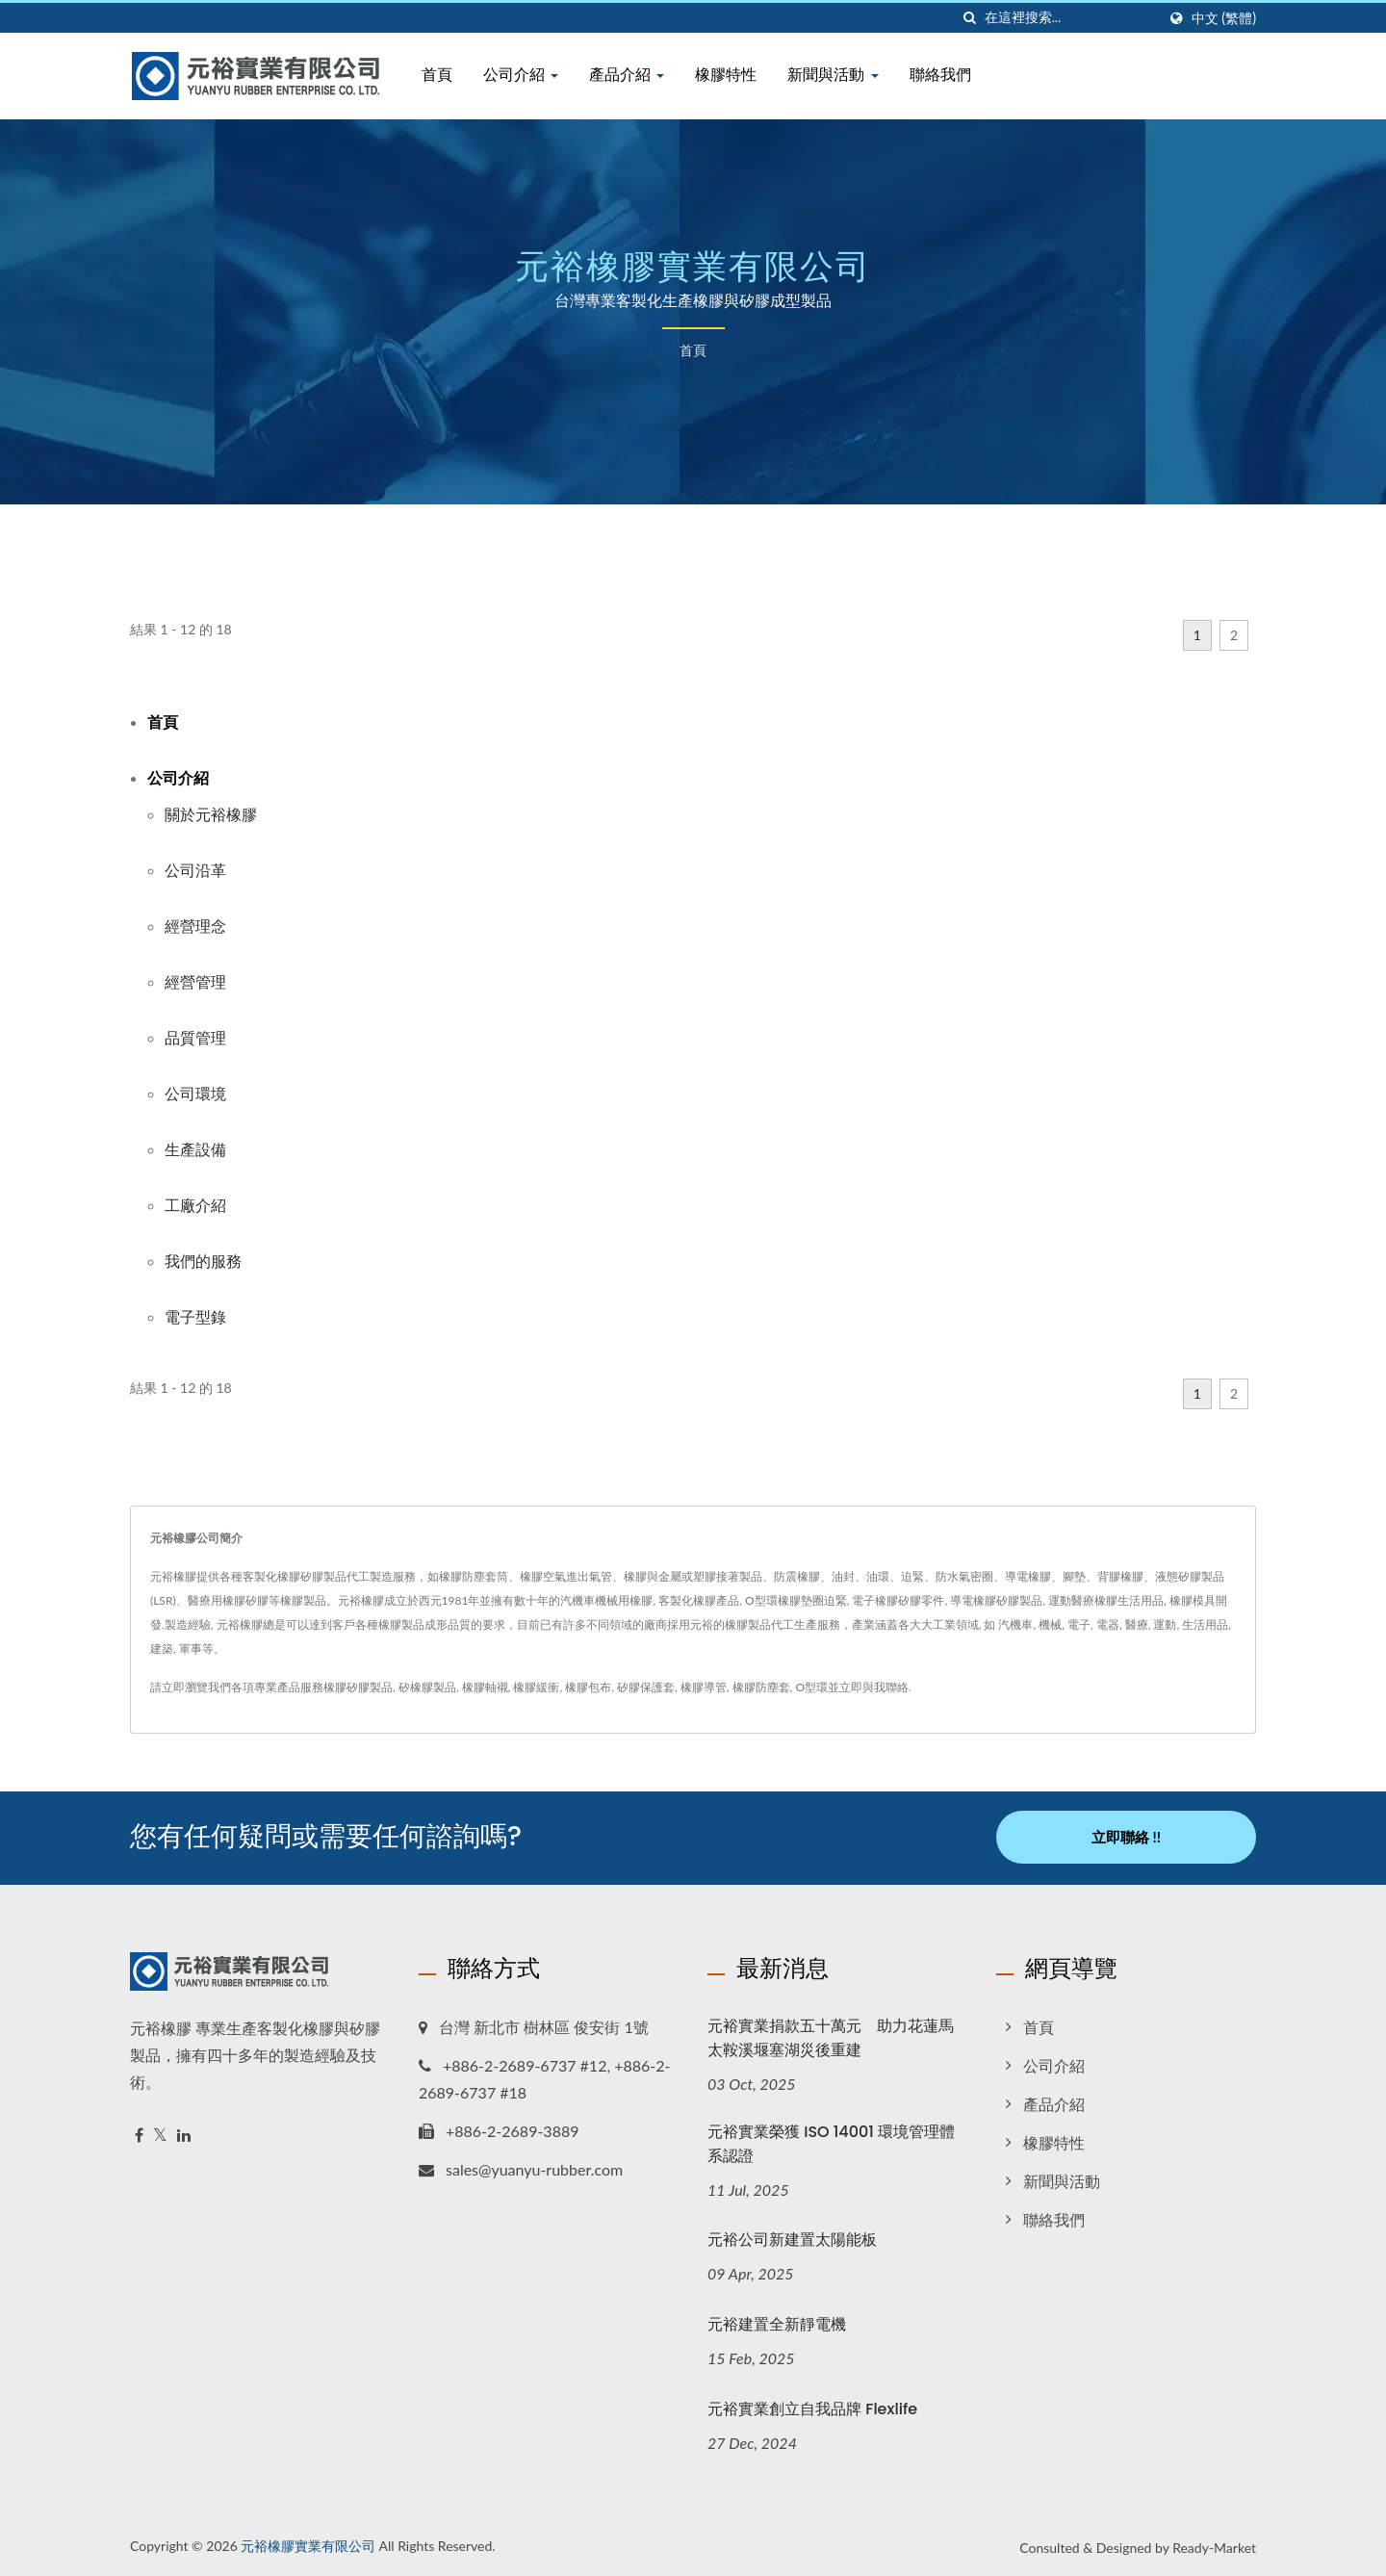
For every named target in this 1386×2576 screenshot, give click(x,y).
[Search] (1070, 18)
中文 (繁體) (1224, 18)
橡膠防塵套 (761, 1687)
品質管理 (195, 1037)
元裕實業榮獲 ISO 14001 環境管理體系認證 (831, 2142)
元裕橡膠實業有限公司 (308, 2545)
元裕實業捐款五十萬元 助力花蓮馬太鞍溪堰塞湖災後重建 (830, 2036)
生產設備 (195, 1149)
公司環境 (195, 1093)
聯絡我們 (940, 75)
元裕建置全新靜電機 (776, 2323)
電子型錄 (195, 1316)
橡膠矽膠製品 (358, 1687)
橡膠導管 (703, 1687)
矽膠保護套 (646, 1687)
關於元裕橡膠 (211, 814)
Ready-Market (1214, 2546)
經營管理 (195, 981)
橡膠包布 (588, 1687)
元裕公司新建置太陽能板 (792, 2239)
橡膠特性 (726, 75)
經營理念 (195, 925)
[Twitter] (160, 2134)
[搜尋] (970, 18)
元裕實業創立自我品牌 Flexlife (812, 2408)
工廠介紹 (195, 1205)
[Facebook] (139, 2134)
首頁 (437, 75)
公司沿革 (195, 870)
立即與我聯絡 (874, 1687)
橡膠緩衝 (536, 1687)
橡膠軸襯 (485, 1687)
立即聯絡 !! (1126, 1836)
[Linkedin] (184, 2134)
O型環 (811, 1687)
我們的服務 (203, 1260)
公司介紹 (520, 75)
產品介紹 (626, 75)
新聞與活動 (832, 75)
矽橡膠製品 (427, 1687)
